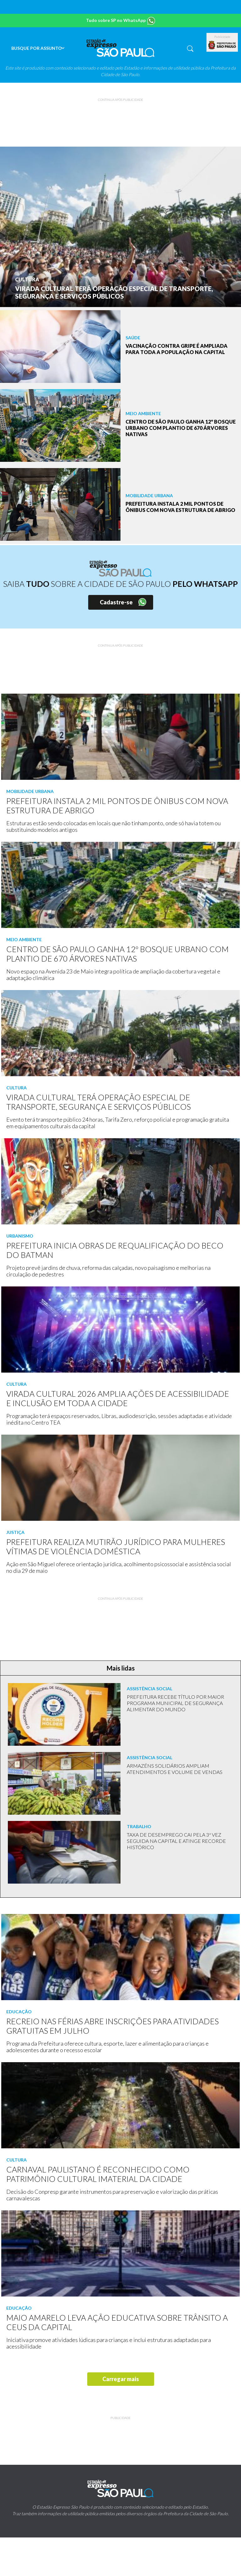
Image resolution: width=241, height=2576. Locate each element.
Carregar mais (120, 2378)
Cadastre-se (116, 602)
